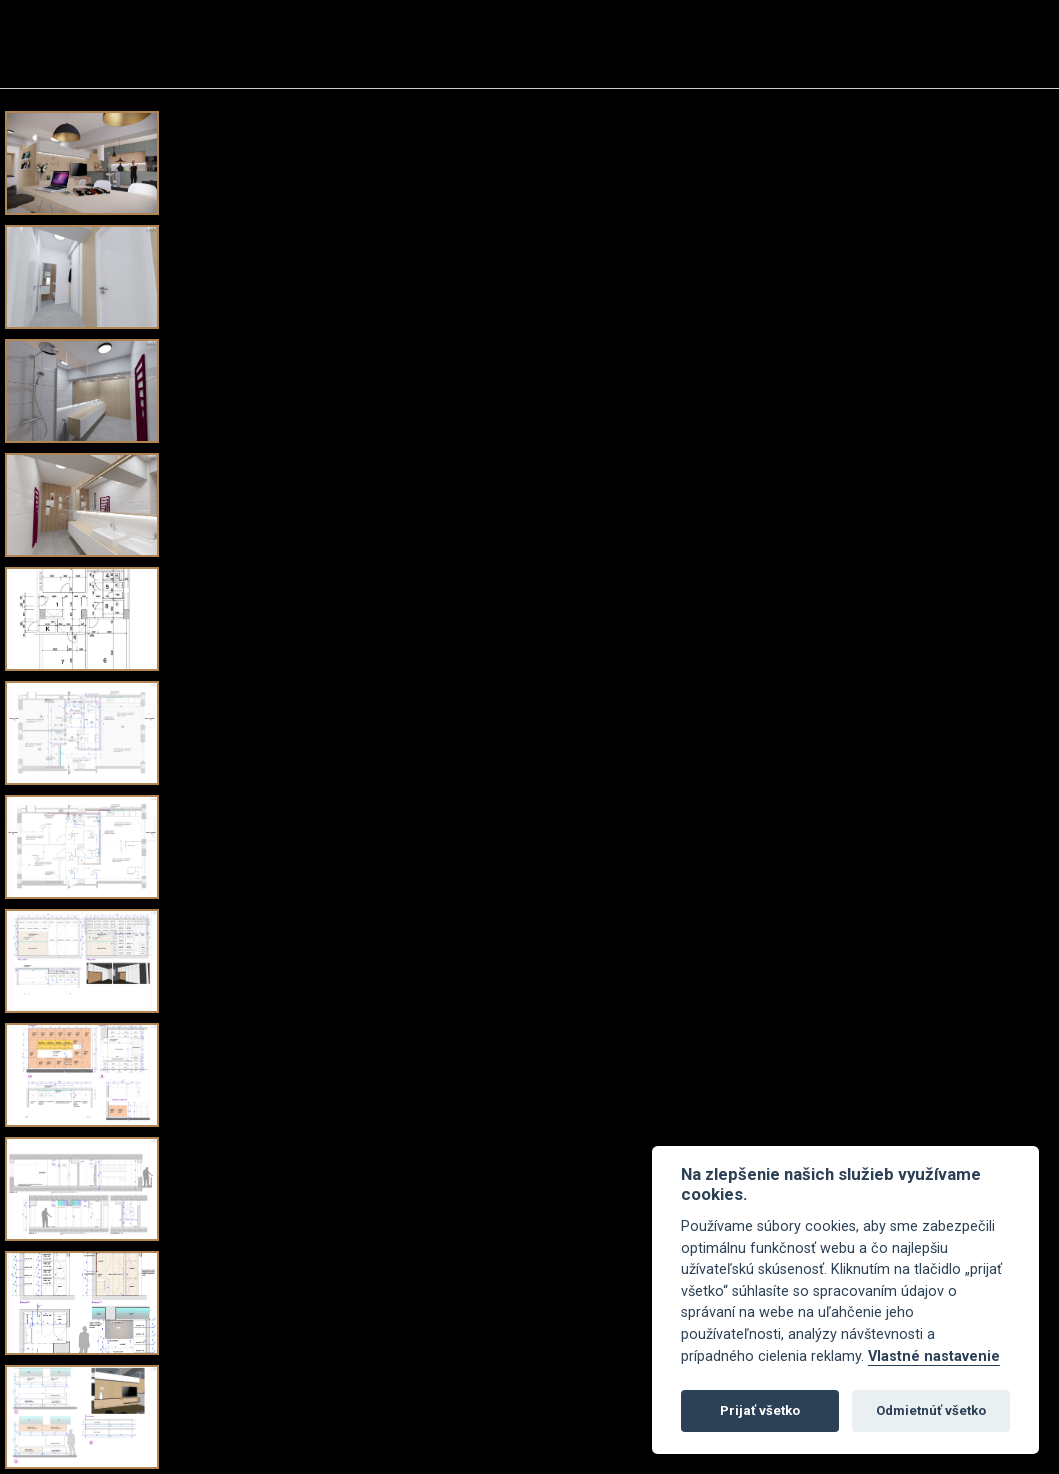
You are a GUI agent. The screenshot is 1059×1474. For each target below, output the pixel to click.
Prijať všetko (760, 1410)
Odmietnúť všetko (931, 1410)
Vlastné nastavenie (934, 1356)
